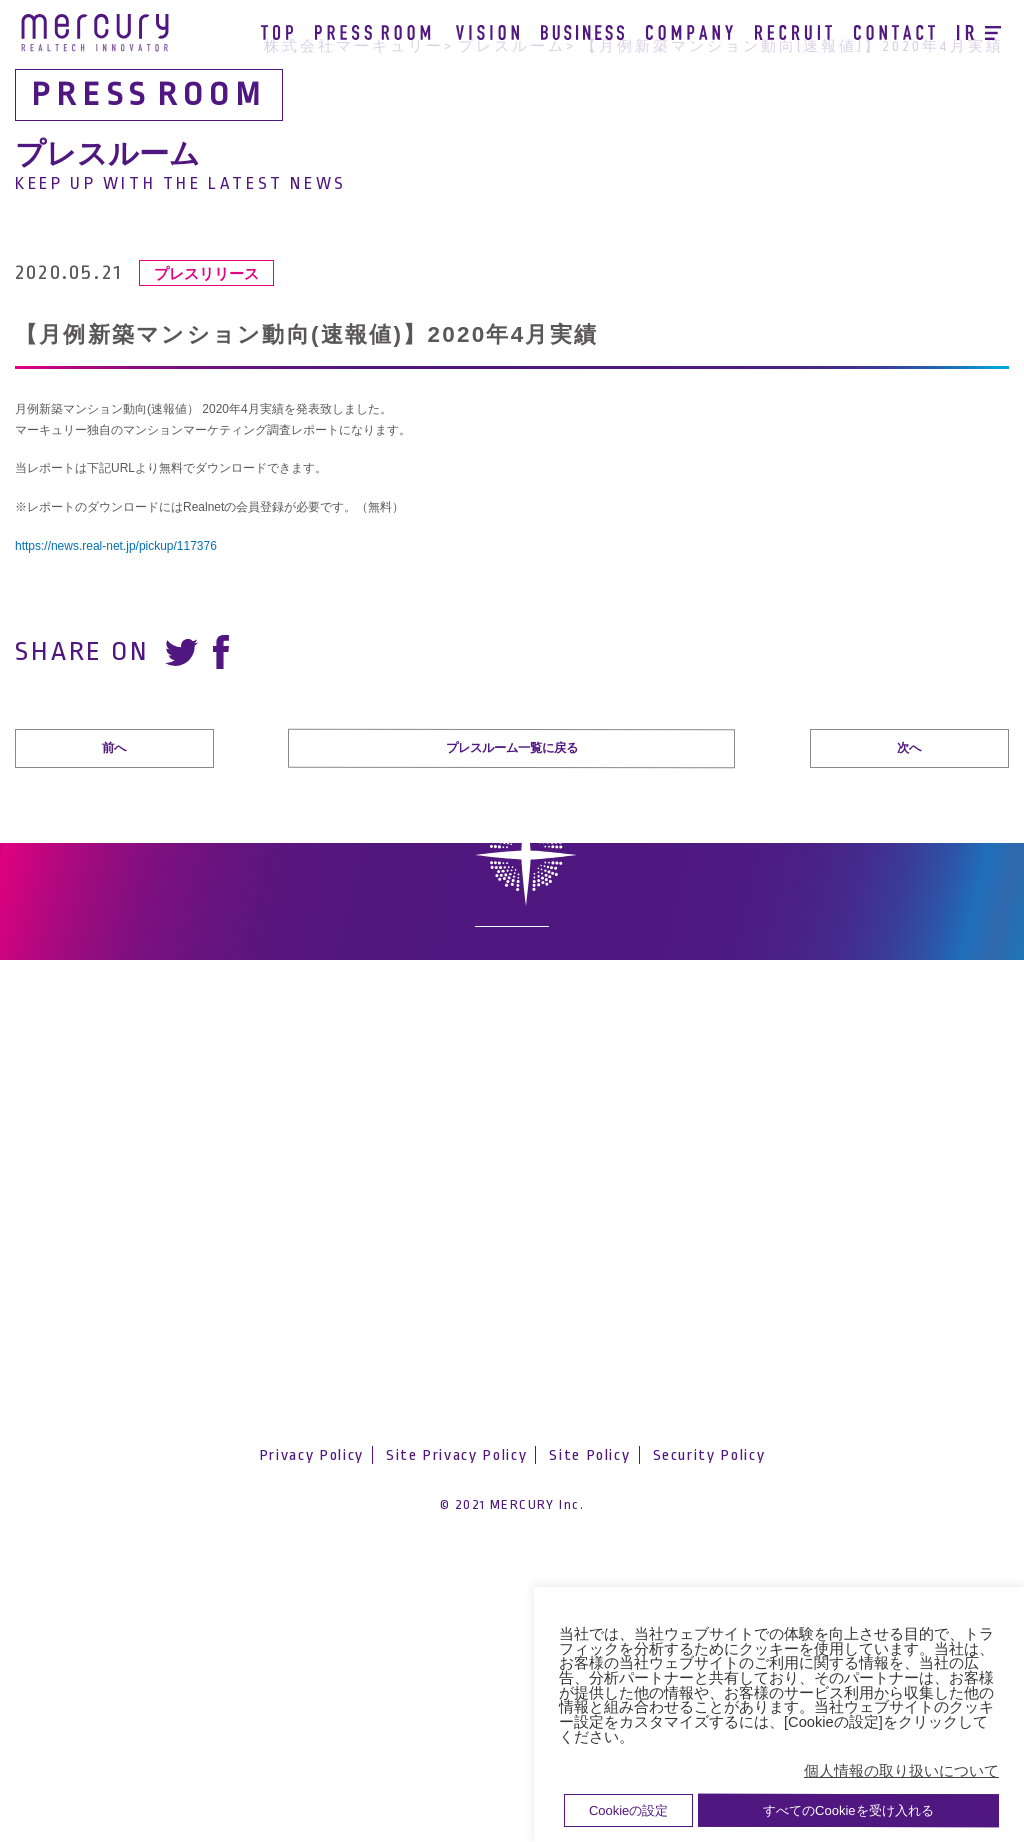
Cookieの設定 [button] (628, 1810)
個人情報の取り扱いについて (901, 1771)
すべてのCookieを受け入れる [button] (848, 1810)
